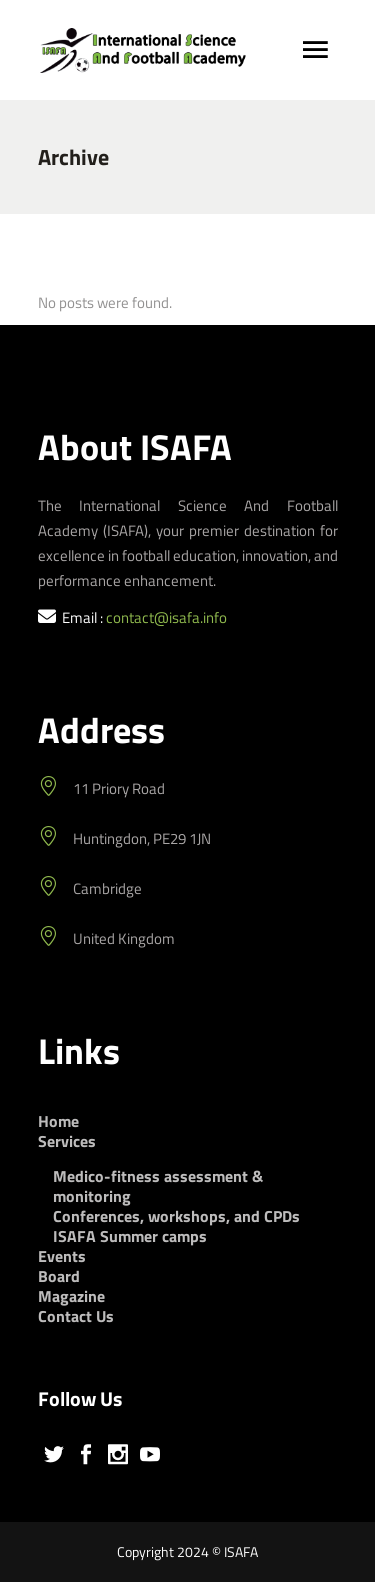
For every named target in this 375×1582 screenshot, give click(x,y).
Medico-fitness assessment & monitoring (158, 1186)
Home (58, 1121)
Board (59, 1276)
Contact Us (76, 1316)
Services (67, 1141)
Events (62, 1256)
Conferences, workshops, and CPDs (176, 1216)
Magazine (71, 1296)
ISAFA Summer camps (130, 1236)
